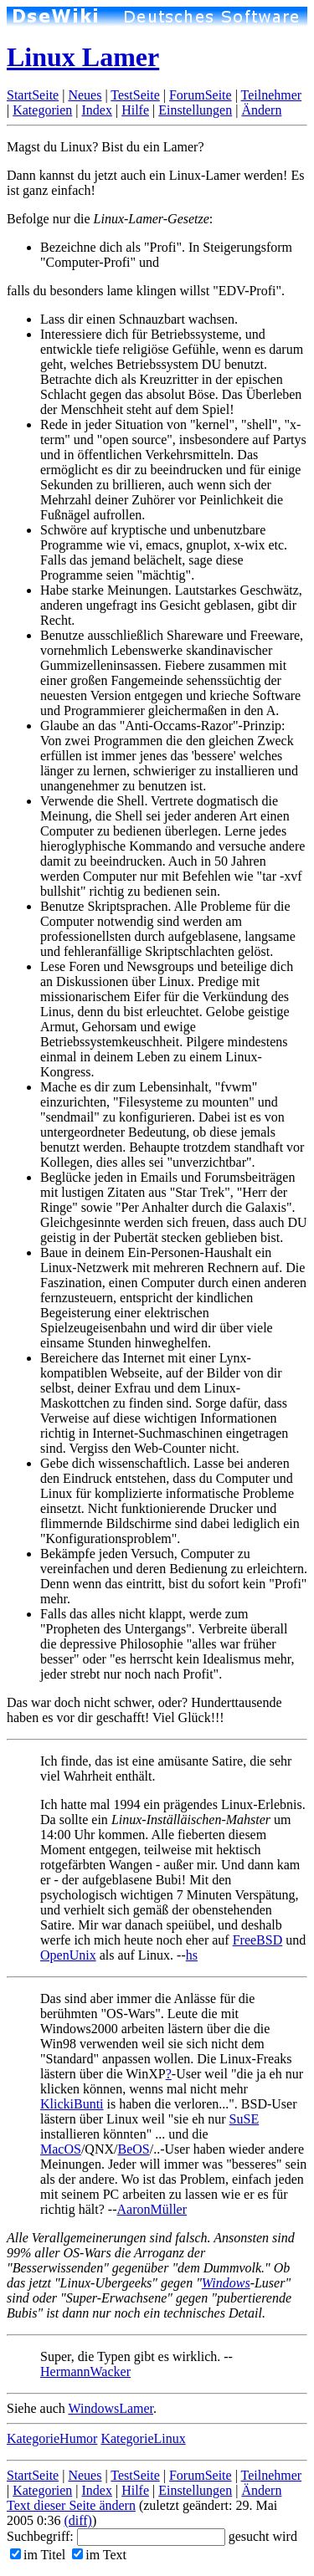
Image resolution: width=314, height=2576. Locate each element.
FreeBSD (258, 1940)
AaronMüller (152, 2209)
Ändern (261, 110)
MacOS (60, 2149)
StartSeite (33, 95)
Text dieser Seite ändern (71, 2505)
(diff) (77, 2520)
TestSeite (135, 95)
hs (192, 1955)
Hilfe (135, 110)
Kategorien (42, 110)
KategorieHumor (52, 2438)
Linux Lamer (83, 57)
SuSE (244, 2119)
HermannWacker (85, 2371)
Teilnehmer (271, 95)
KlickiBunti (72, 2104)
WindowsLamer (110, 2408)
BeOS (133, 2149)
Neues (84, 95)
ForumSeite (200, 95)
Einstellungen (195, 110)
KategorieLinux (142, 2438)
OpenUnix (68, 1955)
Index (96, 110)
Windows (226, 2283)
